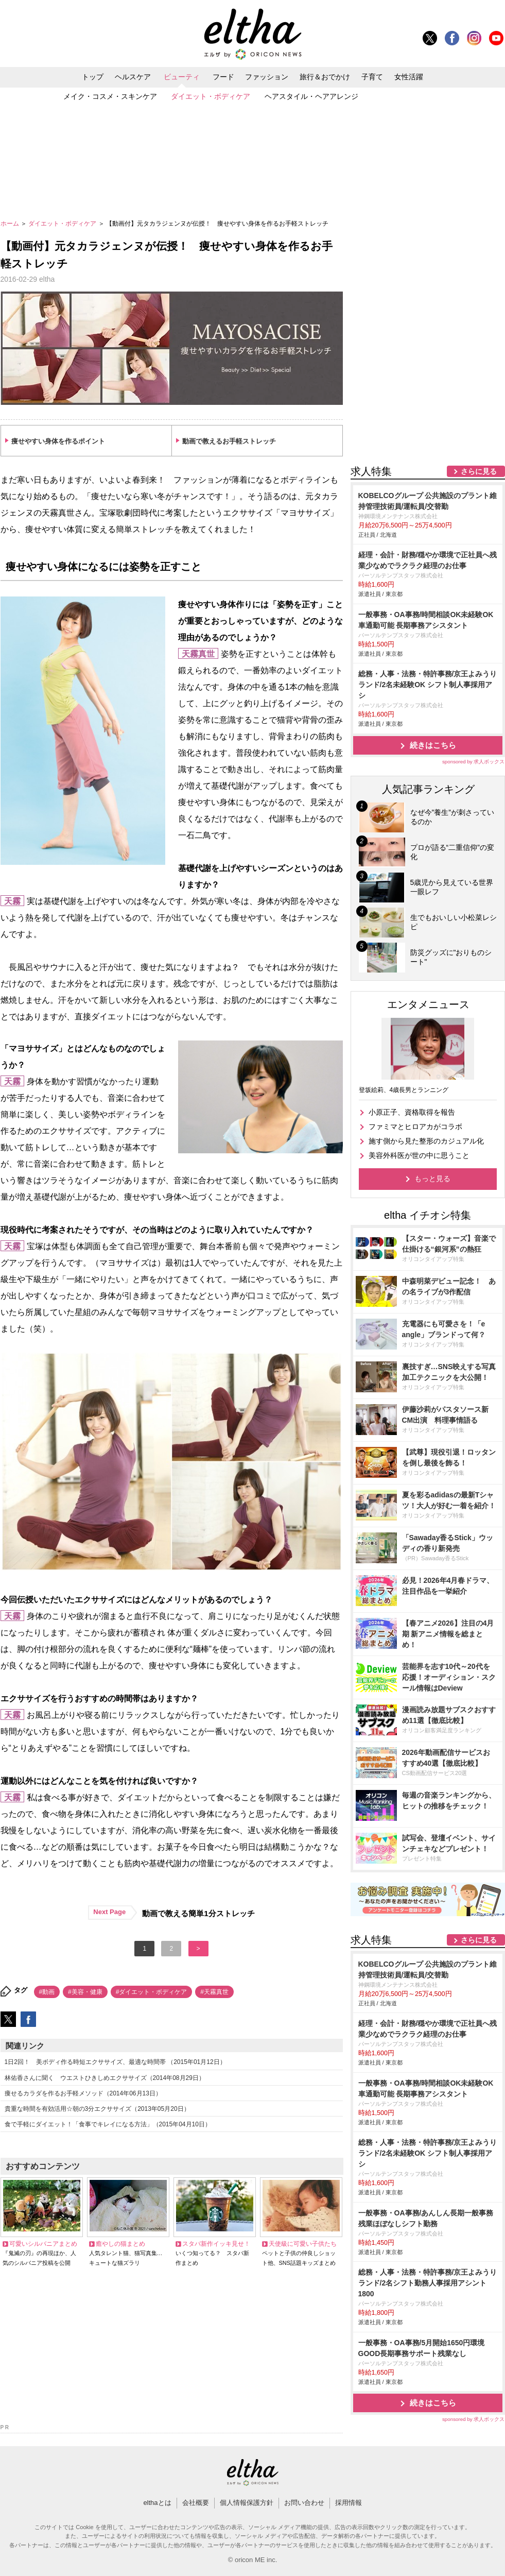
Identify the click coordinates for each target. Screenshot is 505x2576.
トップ (92, 77)
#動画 (47, 1991)
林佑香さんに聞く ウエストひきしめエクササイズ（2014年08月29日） (105, 2078)
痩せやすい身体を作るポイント (58, 441)
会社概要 (195, 2502)
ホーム (11, 223)
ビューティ (182, 77)
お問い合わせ (304, 2502)
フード (223, 77)
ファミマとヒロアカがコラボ (415, 1126)
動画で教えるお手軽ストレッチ (229, 441)
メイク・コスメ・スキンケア (110, 96)
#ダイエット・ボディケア (151, 1991)
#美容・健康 (85, 1991)
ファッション (266, 77)
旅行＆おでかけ (325, 77)
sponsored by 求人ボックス (473, 761)
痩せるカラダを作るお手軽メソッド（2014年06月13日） (83, 2093)
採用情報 (348, 2502)
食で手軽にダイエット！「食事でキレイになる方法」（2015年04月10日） (108, 2124)
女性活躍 (408, 77)
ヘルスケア (133, 77)
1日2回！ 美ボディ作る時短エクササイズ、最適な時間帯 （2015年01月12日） (115, 2062)
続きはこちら (433, 745)
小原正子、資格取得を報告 (412, 1112)
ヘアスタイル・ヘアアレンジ (311, 96)
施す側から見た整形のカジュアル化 (426, 1141)
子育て (372, 77)
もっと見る (432, 1178)
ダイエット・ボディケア (210, 96)
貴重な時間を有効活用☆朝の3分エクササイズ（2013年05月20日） (97, 2108)
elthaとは (157, 2502)
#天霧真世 (214, 1991)
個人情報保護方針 (246, 2502)
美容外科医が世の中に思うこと (419, 1155)
